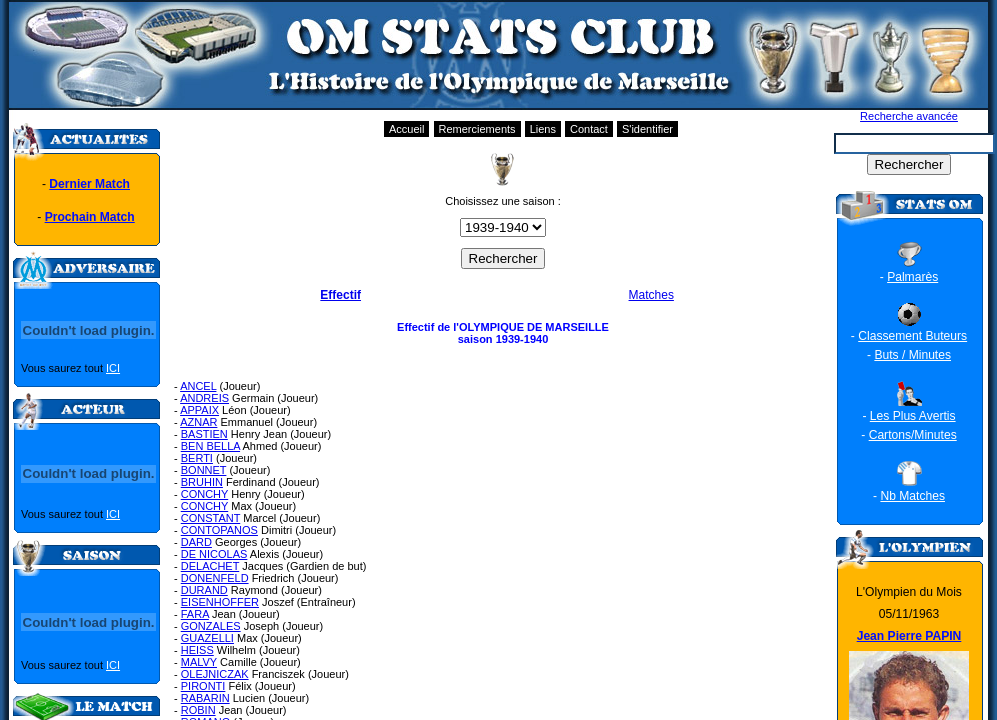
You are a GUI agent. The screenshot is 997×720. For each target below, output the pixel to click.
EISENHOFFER (220, 602)
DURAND (204, 590)
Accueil (406, 129)
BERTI (197, 458)
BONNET (204, 470)
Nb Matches (912, 496)
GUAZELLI (207, 638)
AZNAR (198, 422)
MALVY (199, 662)
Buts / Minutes (912, 355)
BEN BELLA (210, 446)
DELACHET (210, 566)
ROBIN (198, 710)
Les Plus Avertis (913, 416)
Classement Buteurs (912, 336)
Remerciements (477, 129)
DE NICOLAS (214, 554)
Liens (543, 129)
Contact (589, 129)
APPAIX (199, 410)
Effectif (340, 295)
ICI (113, 368)
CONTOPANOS (219, 530)
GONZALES (211, 626)
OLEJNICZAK (215, 674)
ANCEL (198, 386)
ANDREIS (204, 398)
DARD (196, 542)
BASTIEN (204, 434)
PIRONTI (203, 686)
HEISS (197, 650)
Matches (651, 295)
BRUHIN (202, 482)
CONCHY (204, 494)
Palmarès (912, 277)
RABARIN (205, 698)
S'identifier (647, 129)
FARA (195, 614)
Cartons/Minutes (913, 435)
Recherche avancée (909, 116)
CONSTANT (211, 518)
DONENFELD (215, 578)
